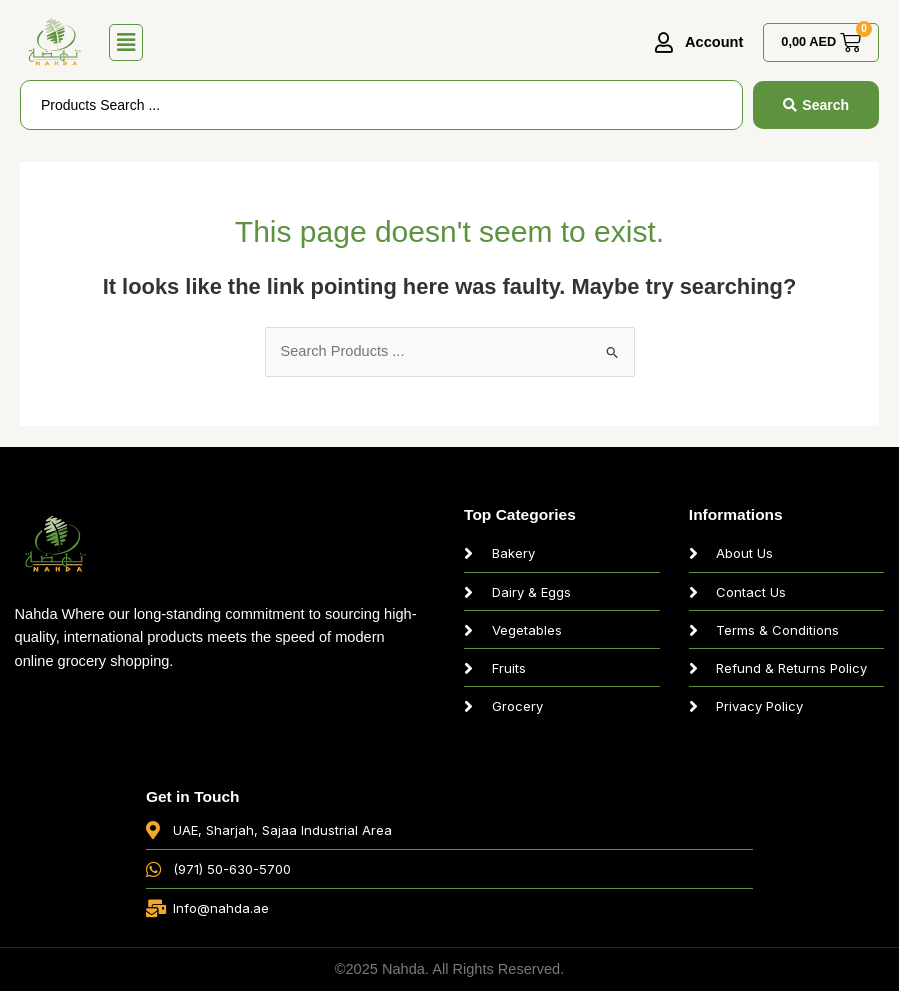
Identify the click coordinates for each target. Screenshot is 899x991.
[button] (126, 43)
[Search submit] (816, 105)
